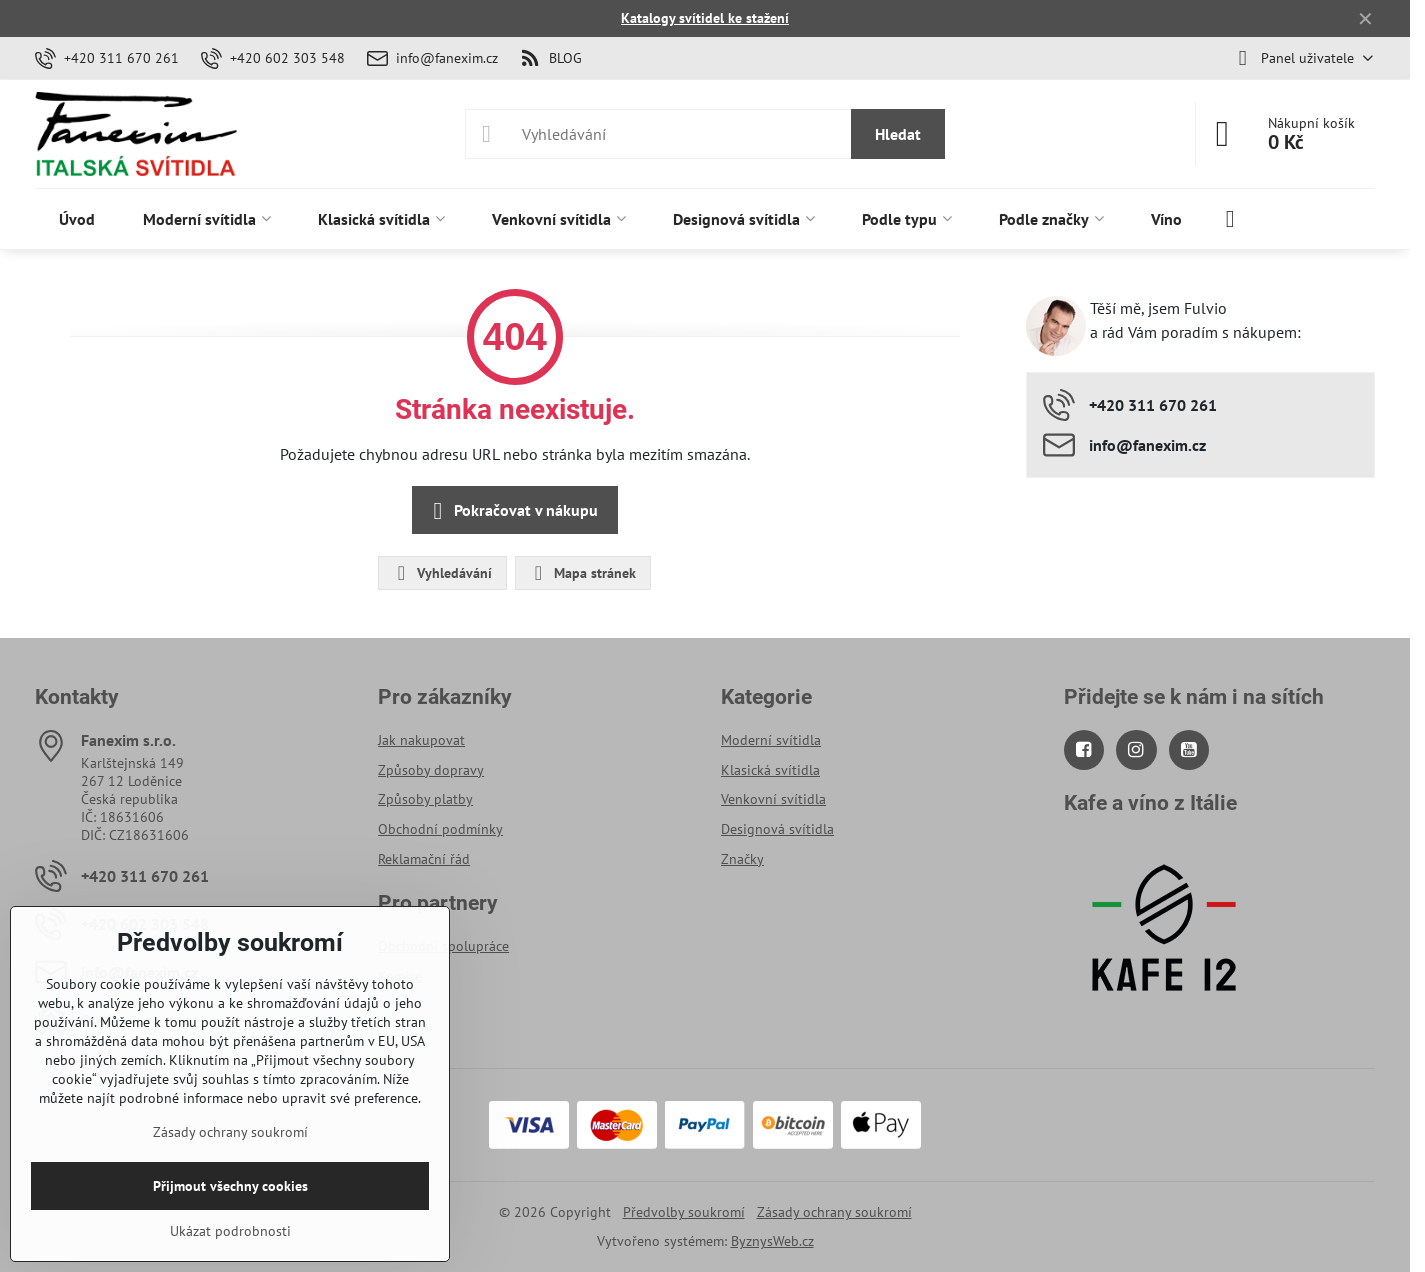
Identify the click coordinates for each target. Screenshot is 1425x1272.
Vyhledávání (441, 573)
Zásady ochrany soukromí (834, 1212)
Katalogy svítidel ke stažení (705, 18)
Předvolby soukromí (684, 1212)
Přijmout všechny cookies (230, 1186)
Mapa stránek (582, 573)
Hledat (898, 134)
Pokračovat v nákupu (512, 511)
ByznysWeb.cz (772, 1241)
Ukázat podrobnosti (230, 1231)
